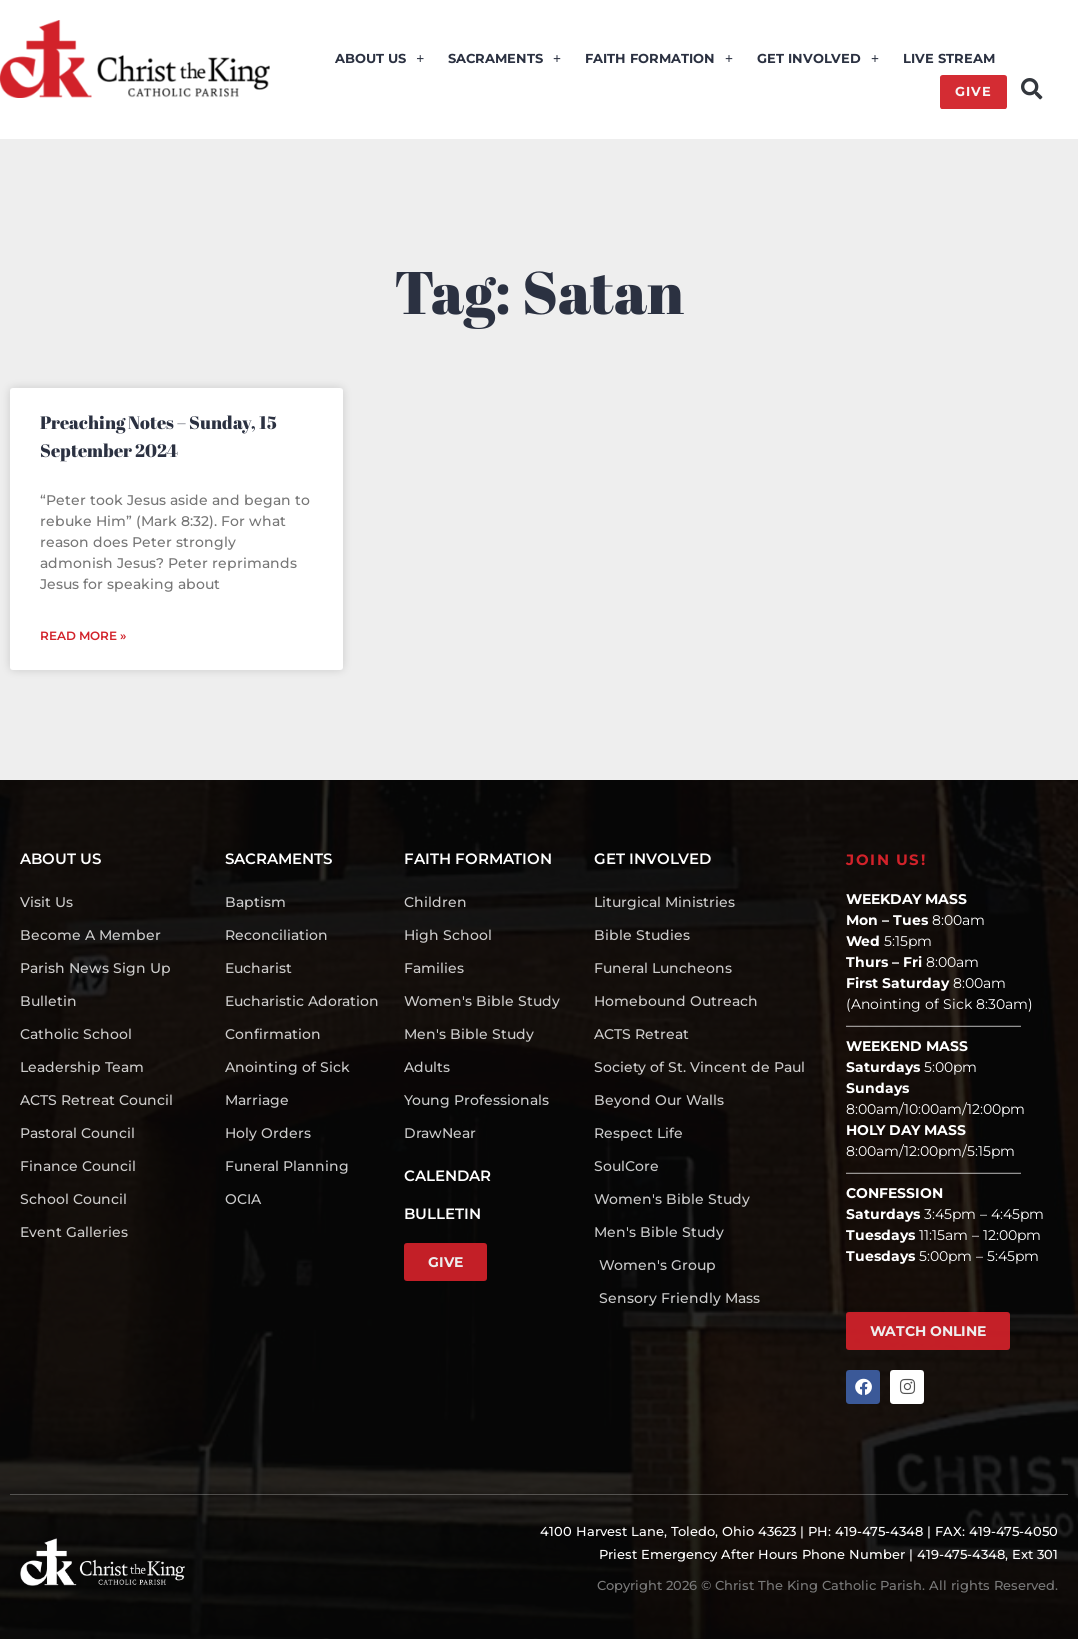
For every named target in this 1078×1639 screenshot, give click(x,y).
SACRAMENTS (504, 59)
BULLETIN (442, 1213)
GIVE (973, 92)
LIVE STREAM (949, 59)
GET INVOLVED (818, 59)
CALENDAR (447, 1175)
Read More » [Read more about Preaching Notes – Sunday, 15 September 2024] (83, 635)
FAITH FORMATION (659, 59)
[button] (1031, 89)
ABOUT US (379, 59)
